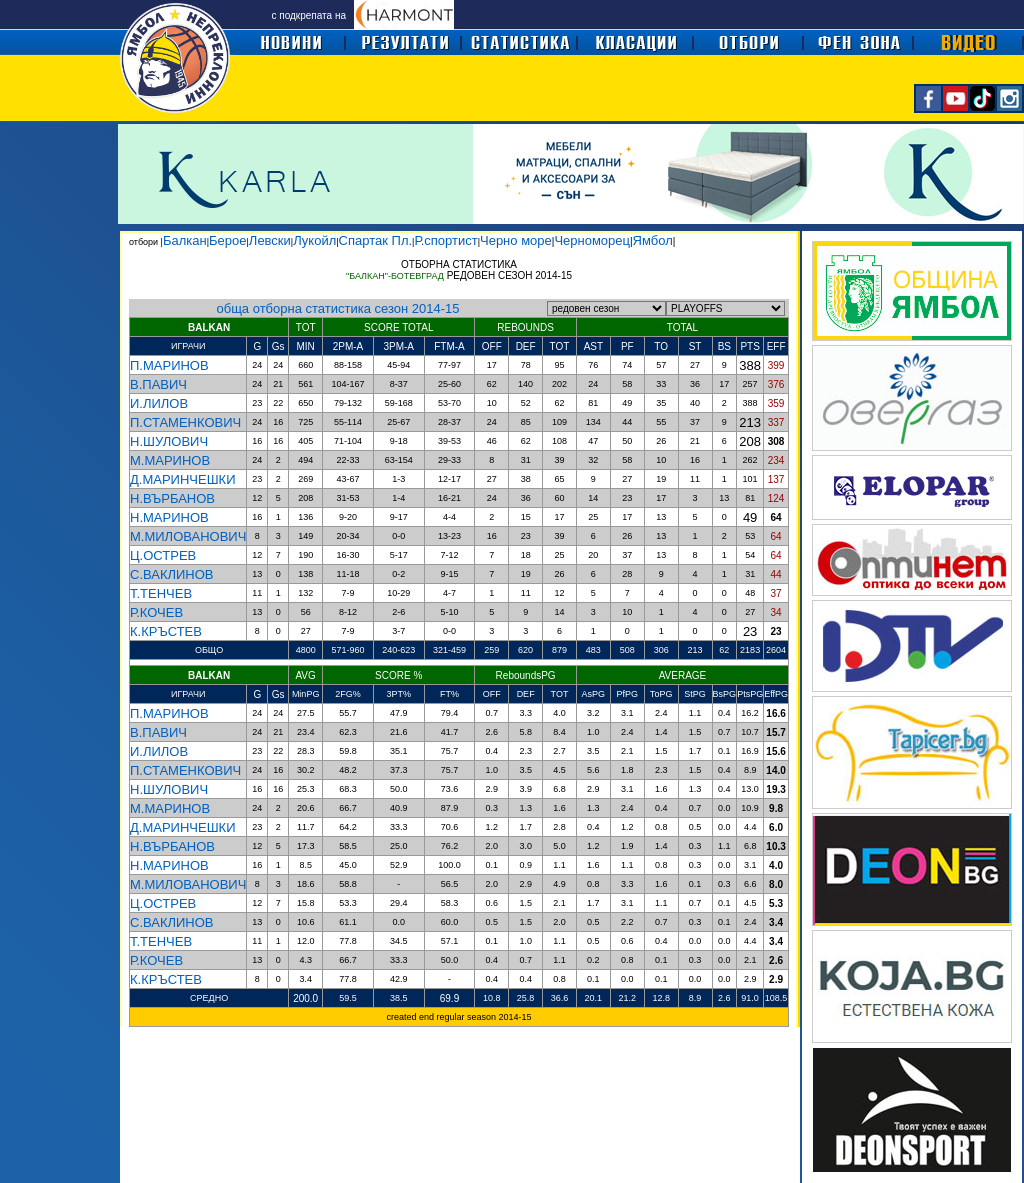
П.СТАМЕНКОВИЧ (185, 422)
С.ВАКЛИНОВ (172, 574)
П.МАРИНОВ (169, 365)
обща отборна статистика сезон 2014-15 (338, 308)
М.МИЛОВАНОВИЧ (188, 536)
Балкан (185, 240)
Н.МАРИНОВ (169, 517)
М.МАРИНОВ (170, 460)
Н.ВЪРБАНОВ (172, 498)
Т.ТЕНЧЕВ (161, 593)
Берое (227, 240)
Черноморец (592, 240)
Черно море (516, 240)
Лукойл (314, 240)
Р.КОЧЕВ (156, 612)
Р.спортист (445, 240)
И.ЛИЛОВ (159, 403)
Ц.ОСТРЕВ (163, 555)
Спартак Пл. (375, 240)
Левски (270, 240)
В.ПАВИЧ (158, 384)
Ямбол (653, 240)
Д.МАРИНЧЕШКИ (183, 479)
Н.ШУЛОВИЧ (169, 441)
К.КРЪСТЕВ (166, 631)
